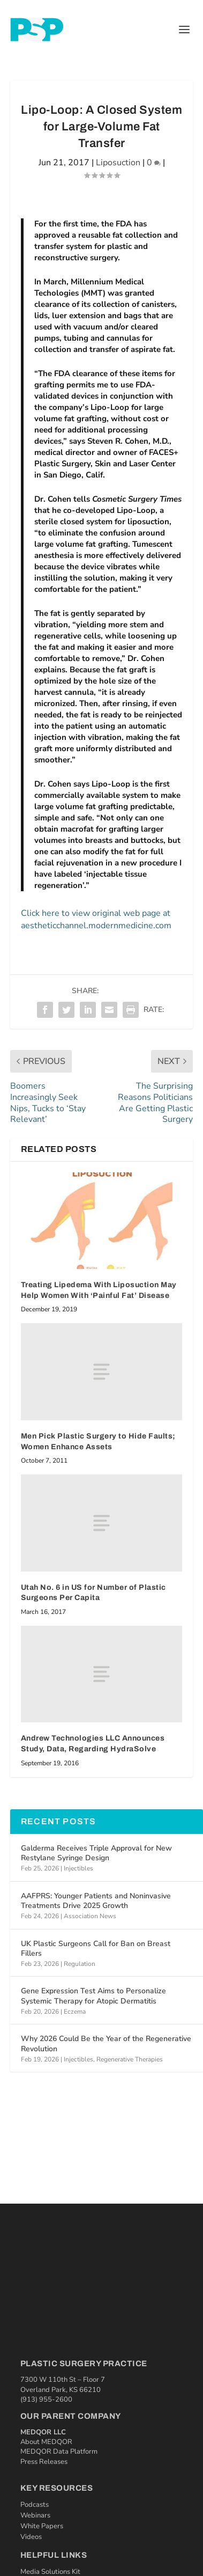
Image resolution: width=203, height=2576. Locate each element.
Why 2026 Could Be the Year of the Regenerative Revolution (106, 2043)
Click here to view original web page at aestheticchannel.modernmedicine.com (96, 919)
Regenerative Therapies (129, 2059)
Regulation (79, 1963)
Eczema (75, 2011)
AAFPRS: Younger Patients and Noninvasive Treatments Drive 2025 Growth (96, 1901)
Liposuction (118, 162)
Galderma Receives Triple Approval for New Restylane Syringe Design (96, 1853)
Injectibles (78, 1868)
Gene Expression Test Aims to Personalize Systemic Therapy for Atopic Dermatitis (93, 1996)
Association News (90, 1916)
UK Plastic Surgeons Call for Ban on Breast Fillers (95, 1948)
